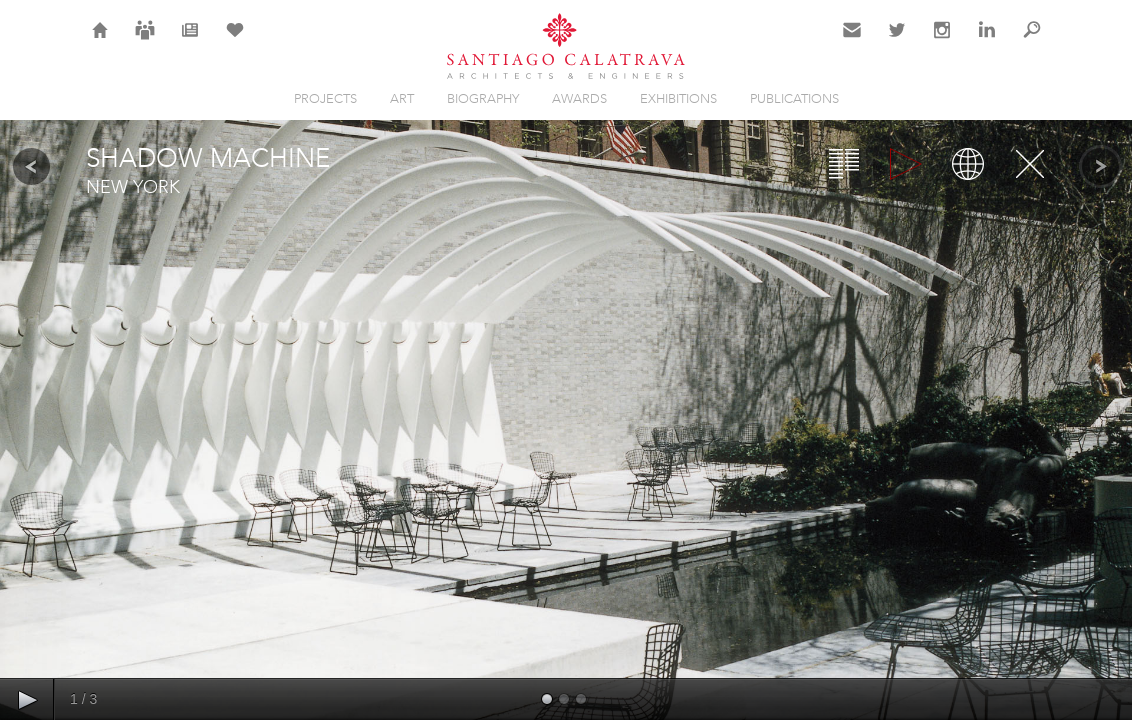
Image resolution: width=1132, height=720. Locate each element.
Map (968, 164)
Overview (844, 164)
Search (1032, 42)
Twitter (897, 42)
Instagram (942, 42)
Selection (235, 42)
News (190, 42)
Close (1030, 164)
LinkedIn (987, 42)
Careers (145, 42)
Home (100, 42)
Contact (852, 42)
